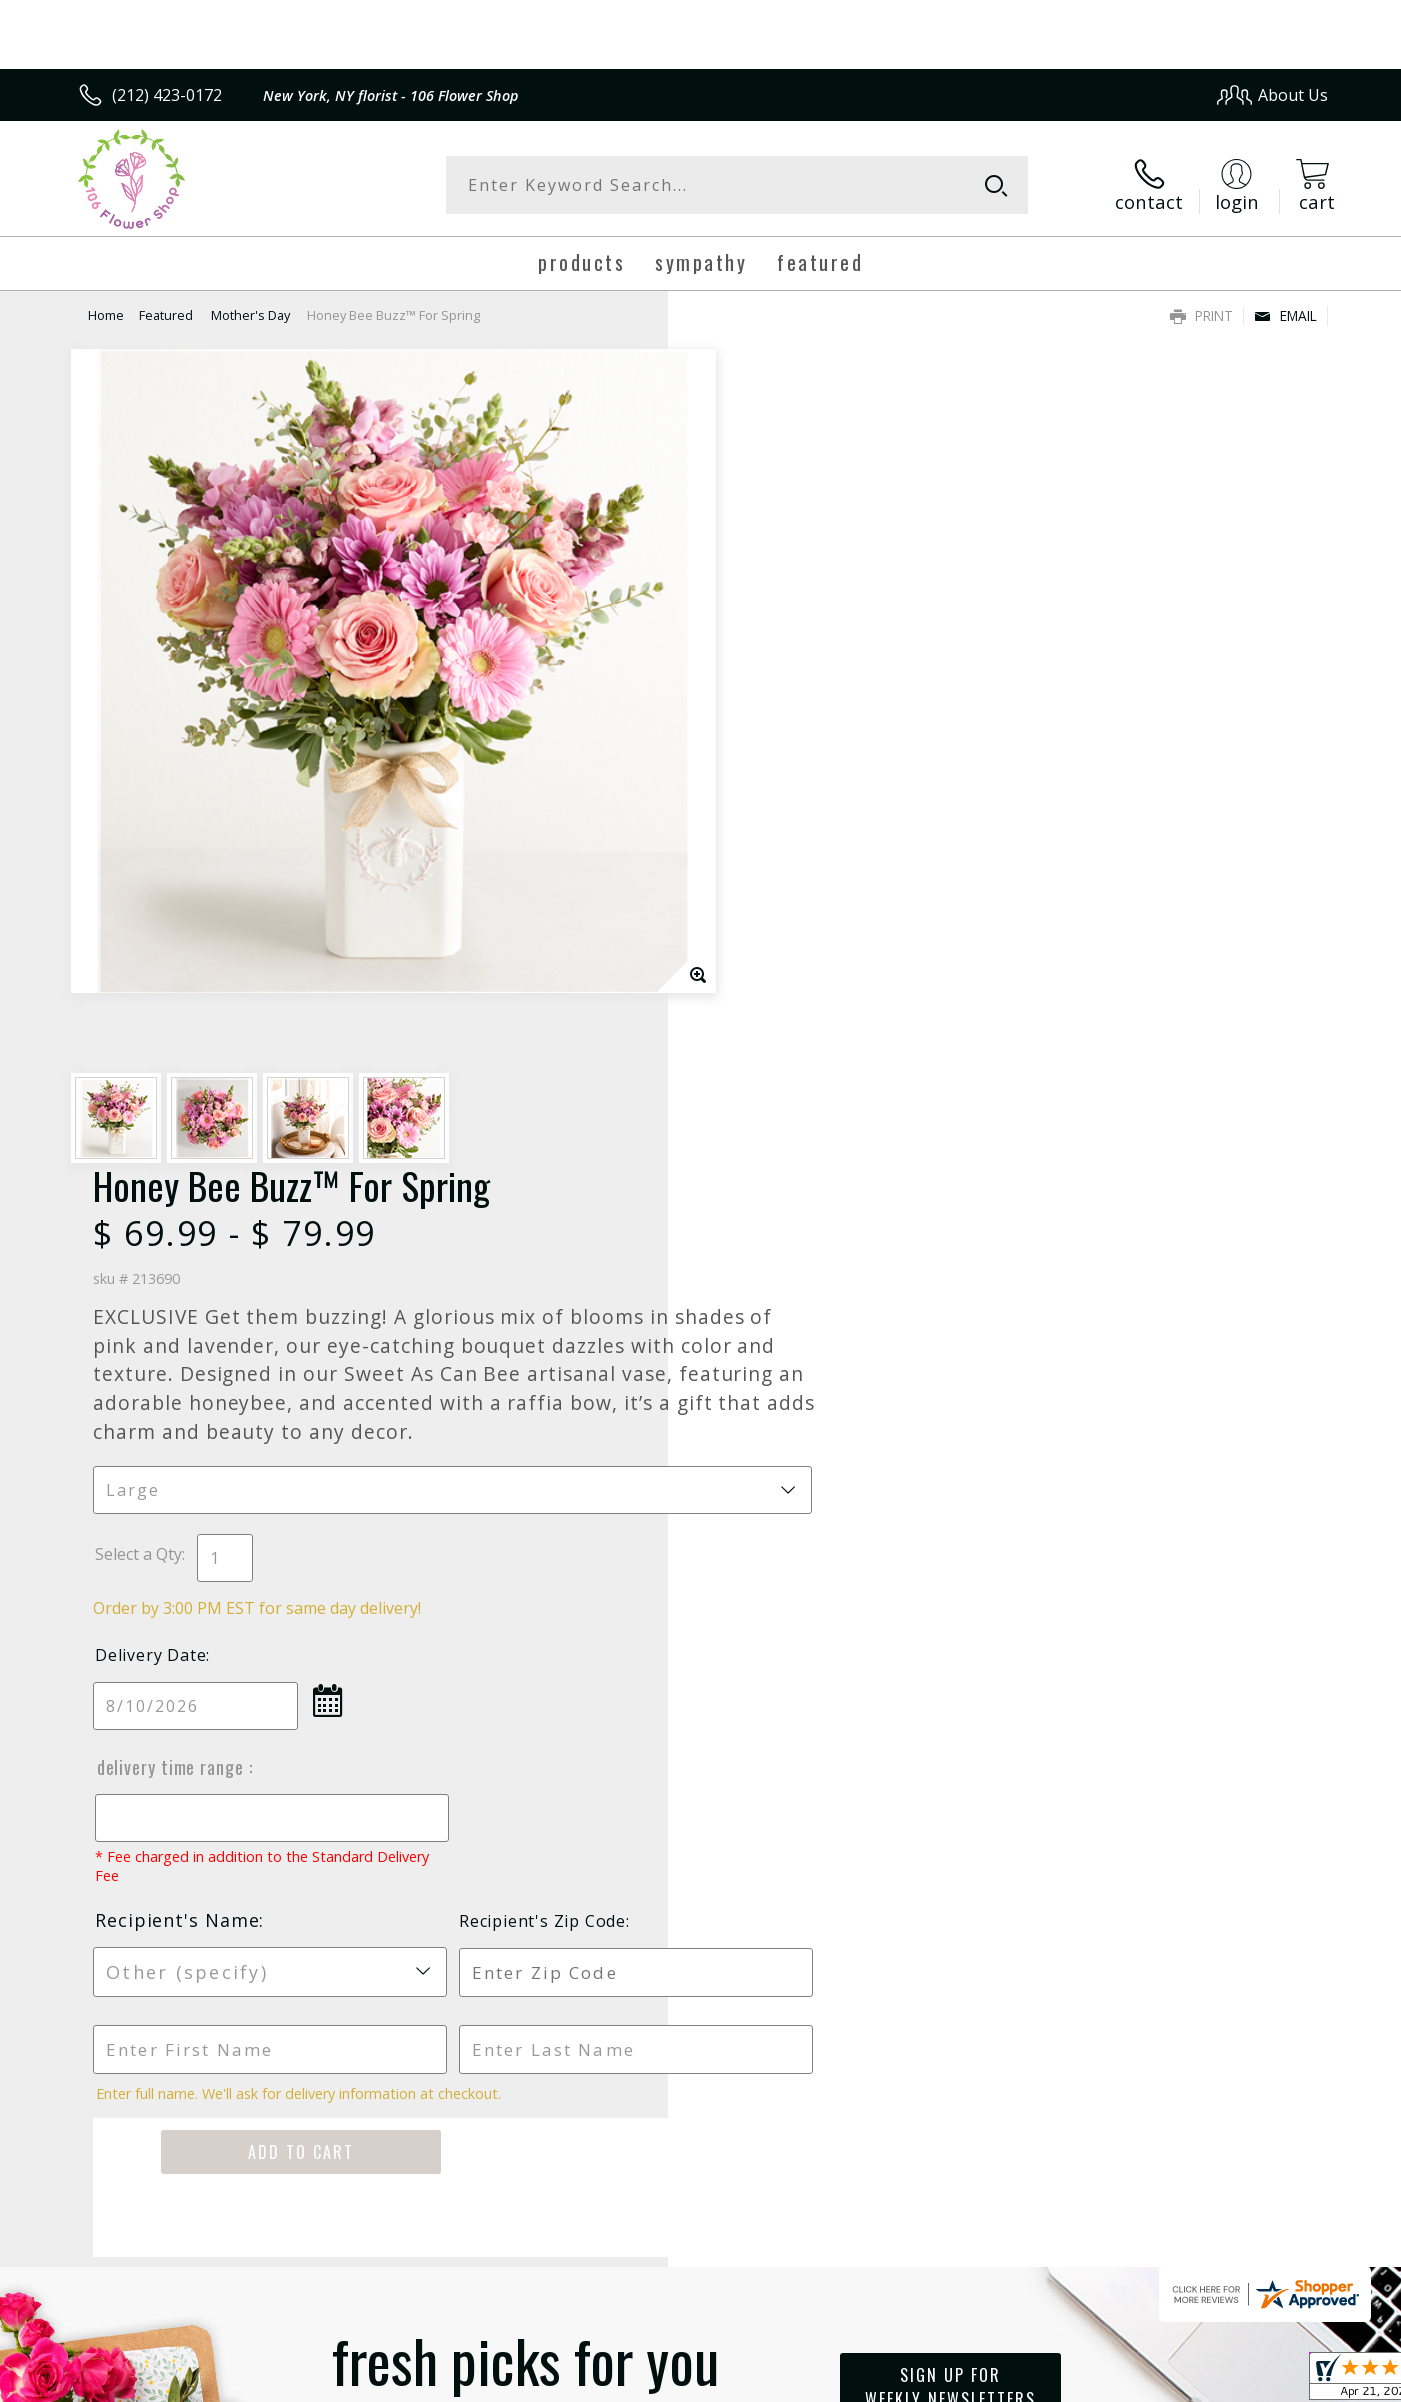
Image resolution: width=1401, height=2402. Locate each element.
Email (1285, 315)
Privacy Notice (1010, 2380)
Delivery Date (758, 866)
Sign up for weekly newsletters (950, 1597)
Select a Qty (746, 765)
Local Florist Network (1151, 2380)
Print (1201, 315)
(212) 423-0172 (167, 95)
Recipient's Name (785, 1131)
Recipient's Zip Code (1097, 1132)
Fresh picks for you (526, 1609)
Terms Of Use (893, 2380)
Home (106, 315)
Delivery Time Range (779, 978)
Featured (167, 315)
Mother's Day (250, 315)
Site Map (1274, 2380)
